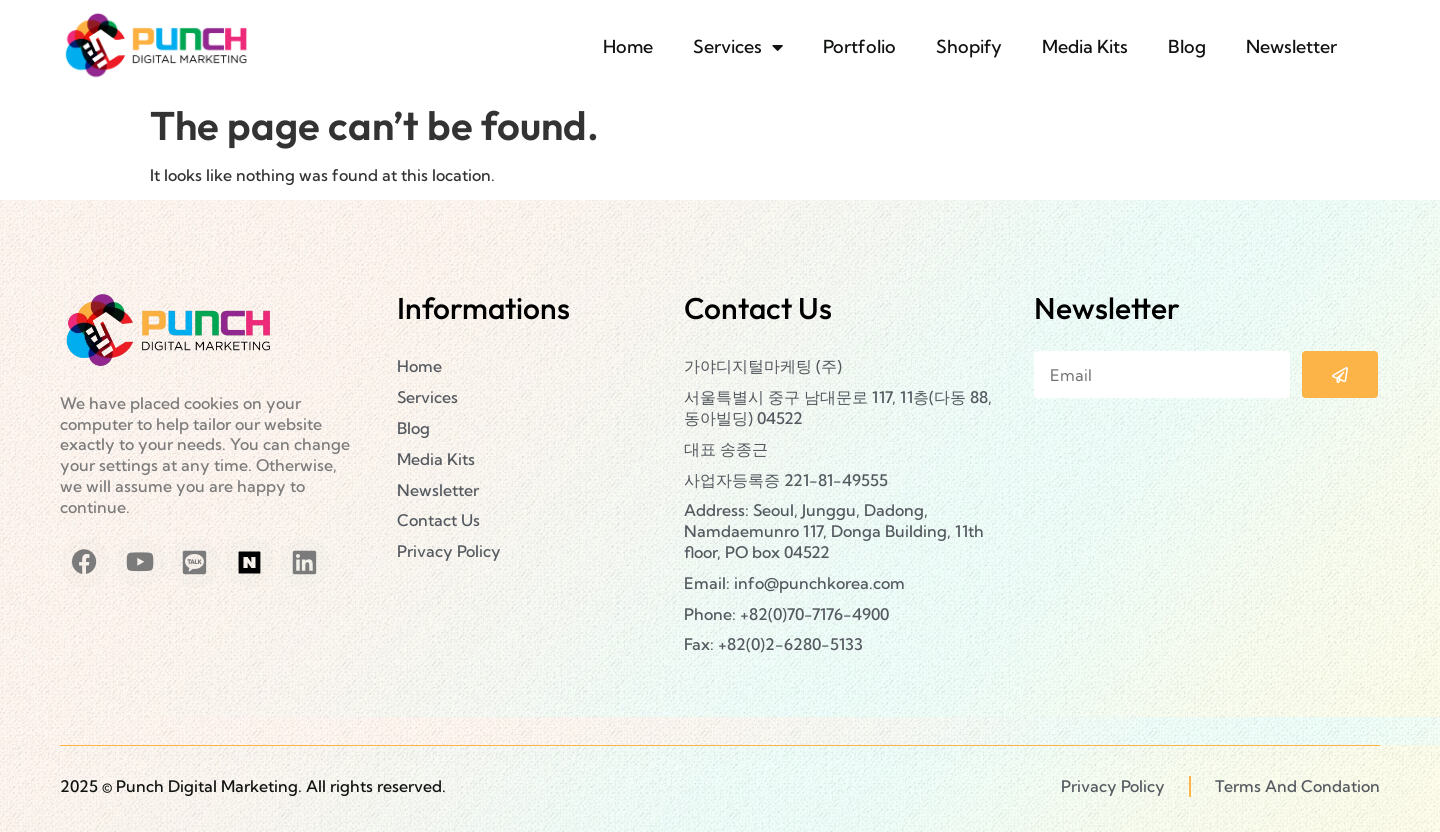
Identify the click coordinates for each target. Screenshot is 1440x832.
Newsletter (1291, 46)
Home (628, 46)
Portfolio (859, 46)
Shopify (969, 46)
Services (738, 47)
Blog (1187, 46)
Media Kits (1085, 46)
